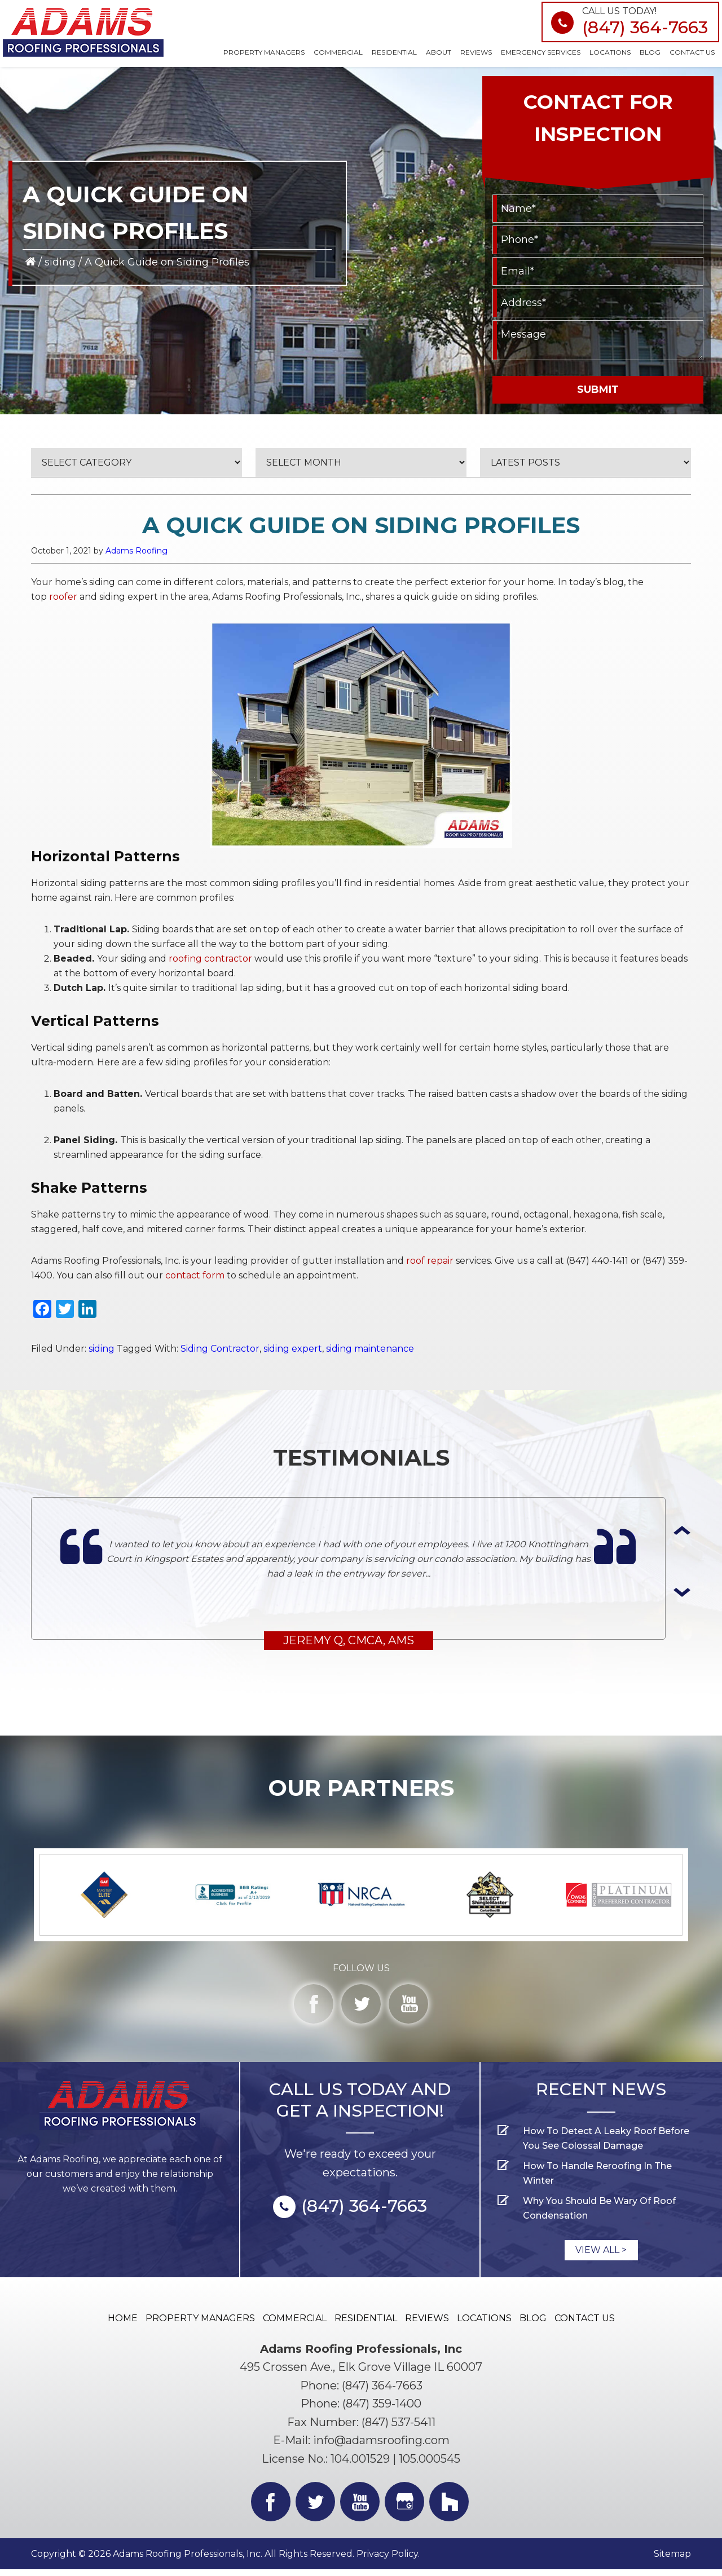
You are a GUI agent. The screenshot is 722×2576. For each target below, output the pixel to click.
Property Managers (200, 2324)
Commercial (295, 2324)
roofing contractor (210, 958)
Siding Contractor (219, 1348)
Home (123, 2324)
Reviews (427, 2324)
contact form (194, 1275)
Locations (484, 2324)
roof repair (430, 1260)
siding (60, 262)
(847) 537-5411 (398, 2428)
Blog (533, 2324)
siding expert (292, 1348)
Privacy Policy (387, 2560)
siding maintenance (370, 1348)
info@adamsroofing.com (381, 2447)
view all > (601, 2256)
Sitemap (672, 2560)
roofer (63, 596)
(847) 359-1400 (381, 2410)
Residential (365, 2324)
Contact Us (584, 2324)
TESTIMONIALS (361, 1457)
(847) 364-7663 (645, 27)
